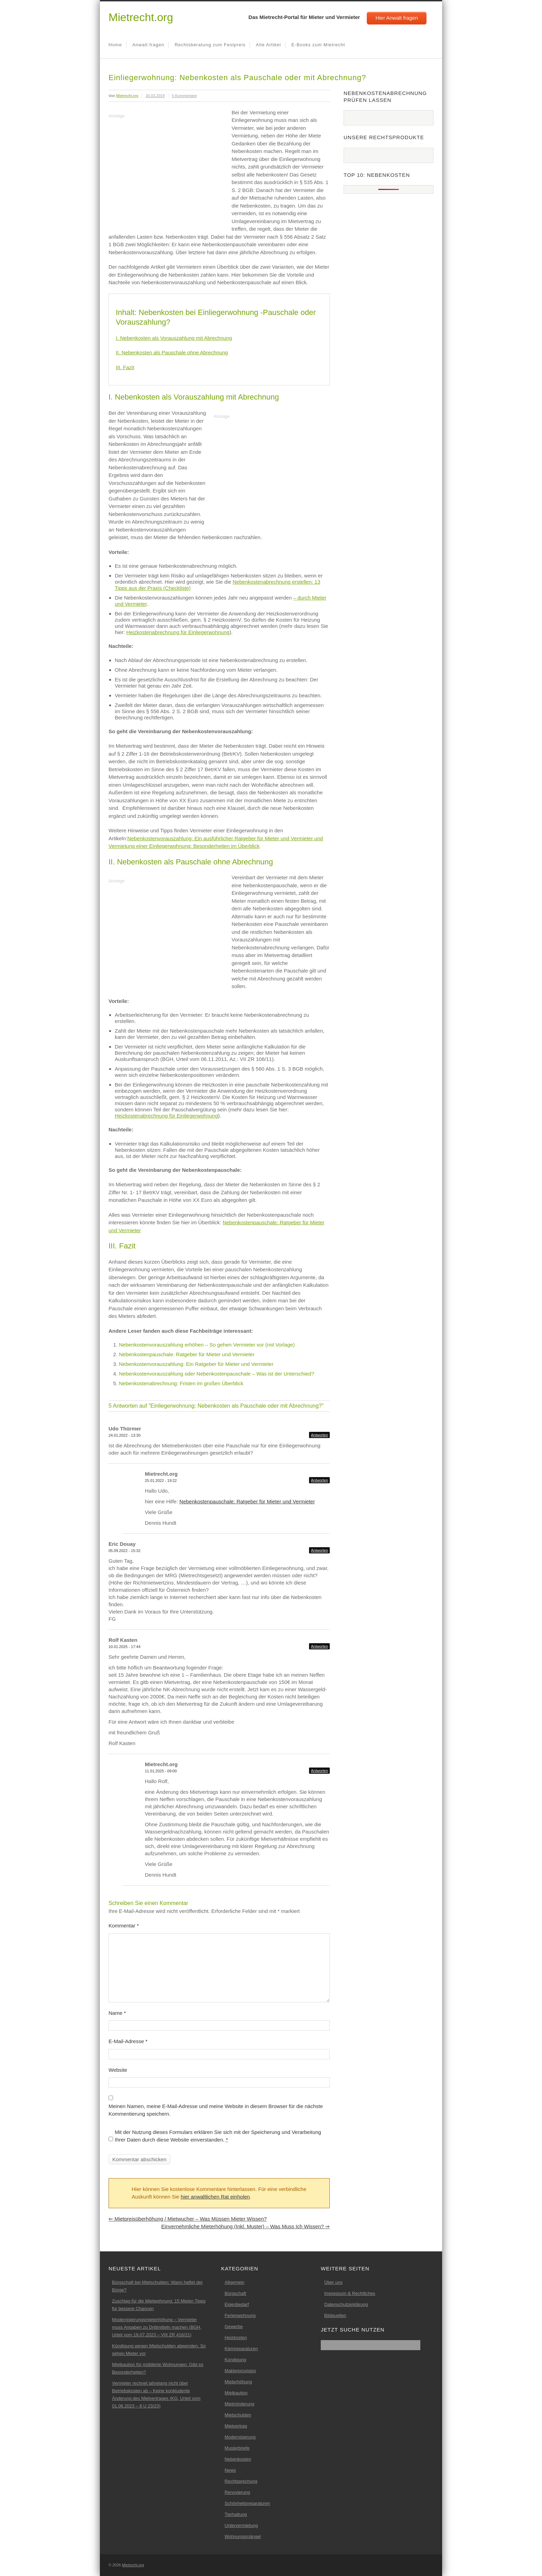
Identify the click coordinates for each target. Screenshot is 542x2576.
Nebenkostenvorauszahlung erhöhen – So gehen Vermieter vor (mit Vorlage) (207, 1345)
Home (115, 44)
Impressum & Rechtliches (349, 2293)
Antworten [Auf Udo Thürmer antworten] (319, 1435)
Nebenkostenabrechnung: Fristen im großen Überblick (181, 1383)
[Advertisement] (167, 169)
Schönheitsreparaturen (247, 2503)
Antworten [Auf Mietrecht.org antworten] (319, 1480)
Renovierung (237, 2492)
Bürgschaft (235, 2293)
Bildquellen (335, 2315)
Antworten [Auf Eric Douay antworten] (319, 1550)
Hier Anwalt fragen (396, 18)
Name (117, 2013)
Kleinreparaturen (241, 2348)
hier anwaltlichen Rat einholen (215, 2197)
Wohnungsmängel (243, 2536)
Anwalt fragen (148, 44)
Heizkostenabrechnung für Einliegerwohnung (178, 632)
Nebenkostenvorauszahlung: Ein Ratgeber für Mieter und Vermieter (196, 1364)
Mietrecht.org (141, 17)
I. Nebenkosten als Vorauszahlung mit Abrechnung (174, 338)
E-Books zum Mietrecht (318, 44)
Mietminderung (239, 2403)
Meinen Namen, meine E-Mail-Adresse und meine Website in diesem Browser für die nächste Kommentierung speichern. (216, 2110)
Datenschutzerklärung (346, 2304)
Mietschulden (238, 2414)
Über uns (333, 2282)
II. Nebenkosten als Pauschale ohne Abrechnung (172, 352)
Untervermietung (241, 2525)
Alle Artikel (268, 44)
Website (118, 2070)
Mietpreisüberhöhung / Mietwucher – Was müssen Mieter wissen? (188, 2219)
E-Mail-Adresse (128, 2041)
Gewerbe (234, 2326)
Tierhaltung (236, 2514)
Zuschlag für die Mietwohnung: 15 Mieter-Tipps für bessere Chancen (158, 2304)
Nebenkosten (238, 2459)
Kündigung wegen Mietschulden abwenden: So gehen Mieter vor (159, 2349)
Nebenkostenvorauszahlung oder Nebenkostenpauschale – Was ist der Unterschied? (216, 1374)
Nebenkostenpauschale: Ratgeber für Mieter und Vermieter (186, 1354)
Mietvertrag (236, 2426)
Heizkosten (236, 2337)
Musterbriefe (237, 2448)
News (230, 2470)
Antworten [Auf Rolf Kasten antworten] (319, 1646)
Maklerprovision (240, 2370)
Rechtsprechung (241, 2481)
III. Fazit (125, 367)
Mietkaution (236, 2392)
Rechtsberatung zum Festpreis (210, 44)
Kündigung (235, 2359)
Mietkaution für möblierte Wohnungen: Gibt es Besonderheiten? (157, 2368)
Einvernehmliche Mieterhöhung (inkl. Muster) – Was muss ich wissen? (245, 2226)
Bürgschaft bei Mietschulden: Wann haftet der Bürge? (157, 2286)
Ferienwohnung (240, 2315)
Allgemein (234, 2282)
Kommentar (124, 1925)
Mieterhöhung (238, 2381)
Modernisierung (240, 2437)
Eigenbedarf (237, 2304)
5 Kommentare (184, 96)
